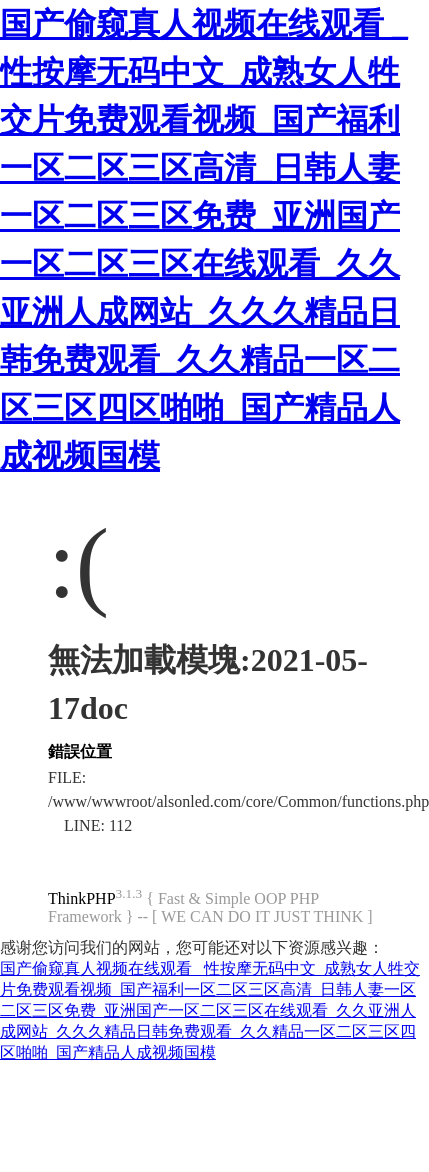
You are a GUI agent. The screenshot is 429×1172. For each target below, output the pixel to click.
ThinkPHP (82, 898)
